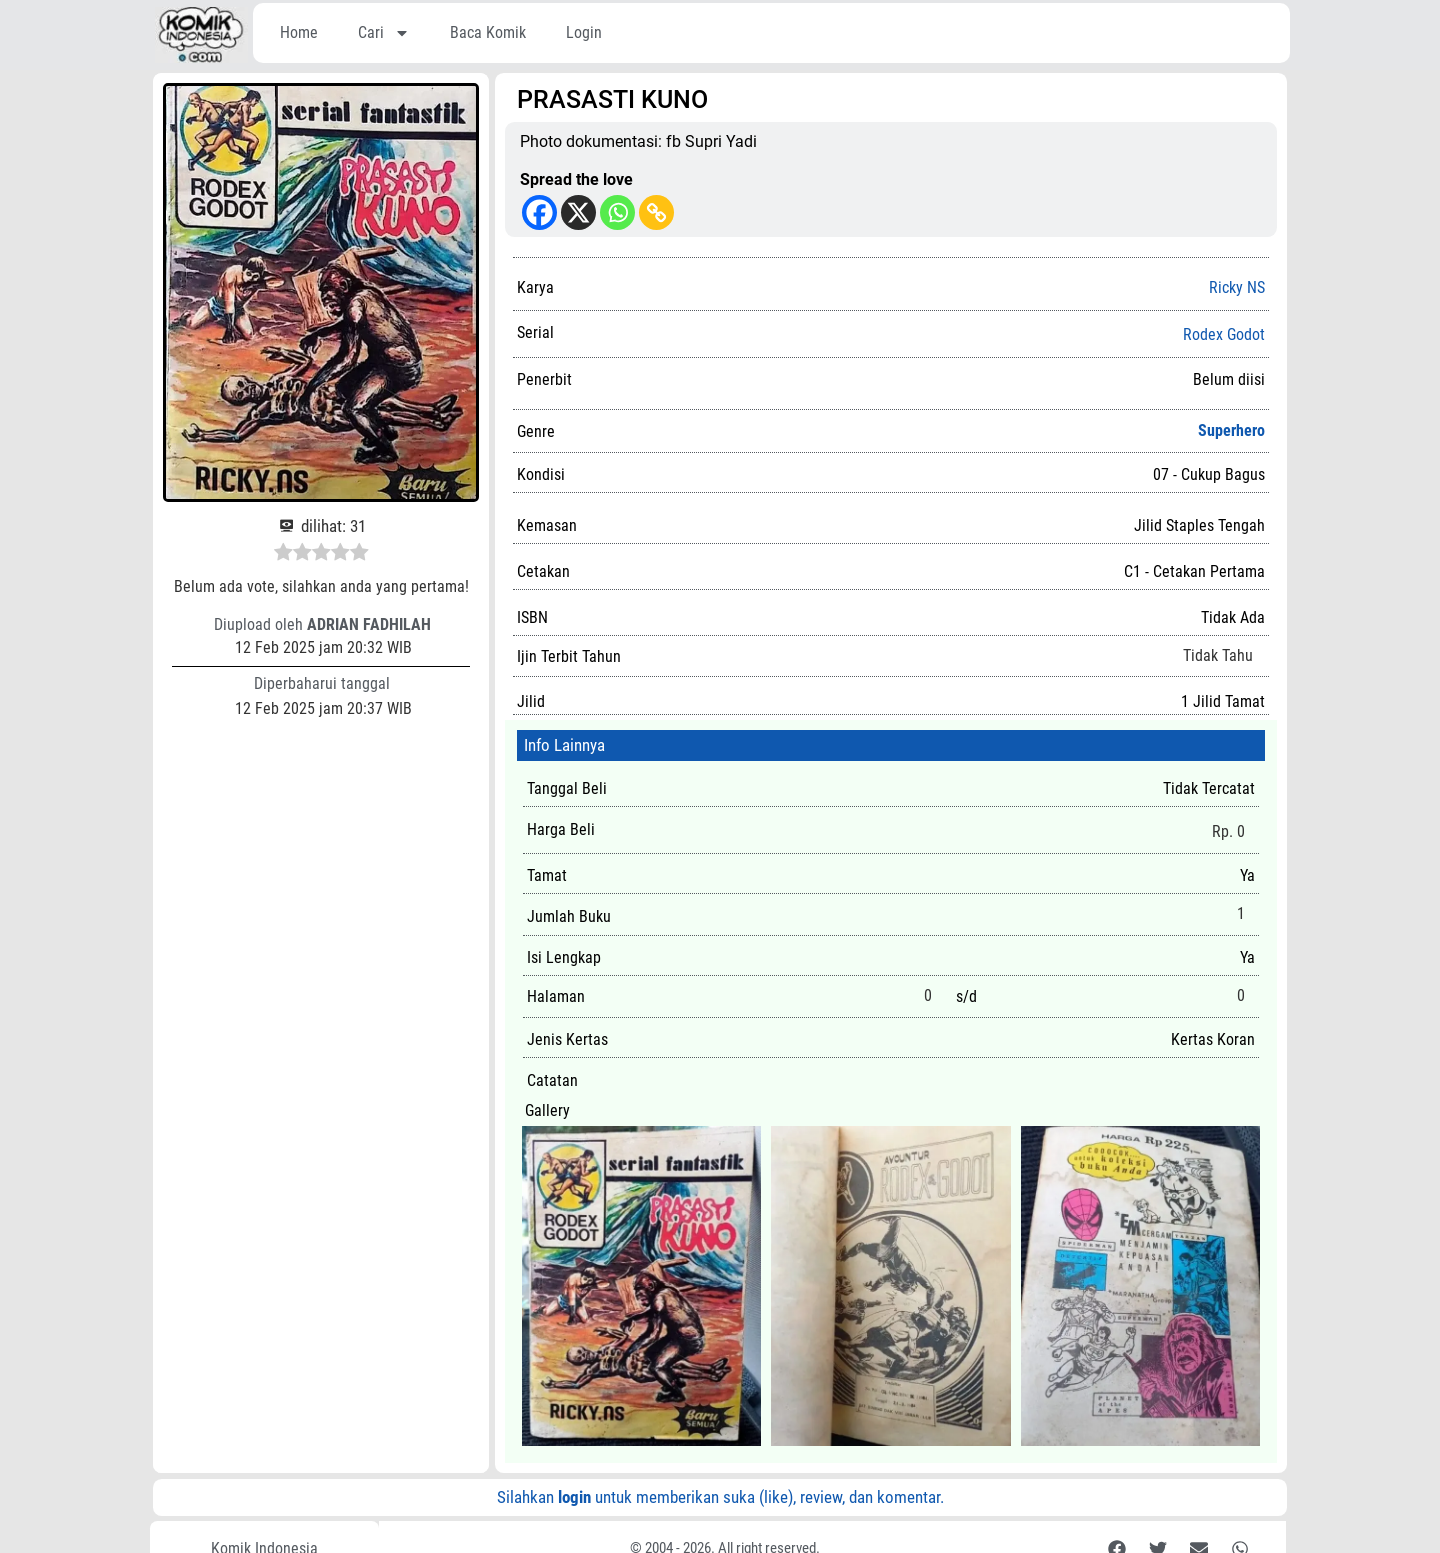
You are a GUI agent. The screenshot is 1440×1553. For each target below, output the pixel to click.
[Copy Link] (656, 212)
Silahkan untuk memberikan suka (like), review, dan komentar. (720, 1497)
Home (299, 32)
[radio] (283, 555)
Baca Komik (488, 32)
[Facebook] (539, 212)
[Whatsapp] (617, 212)
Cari (384, 33)
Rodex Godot (1224, 335)
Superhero (1231, 430)
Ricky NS (1237, 287)
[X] (578, 212)
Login (584, 32)
